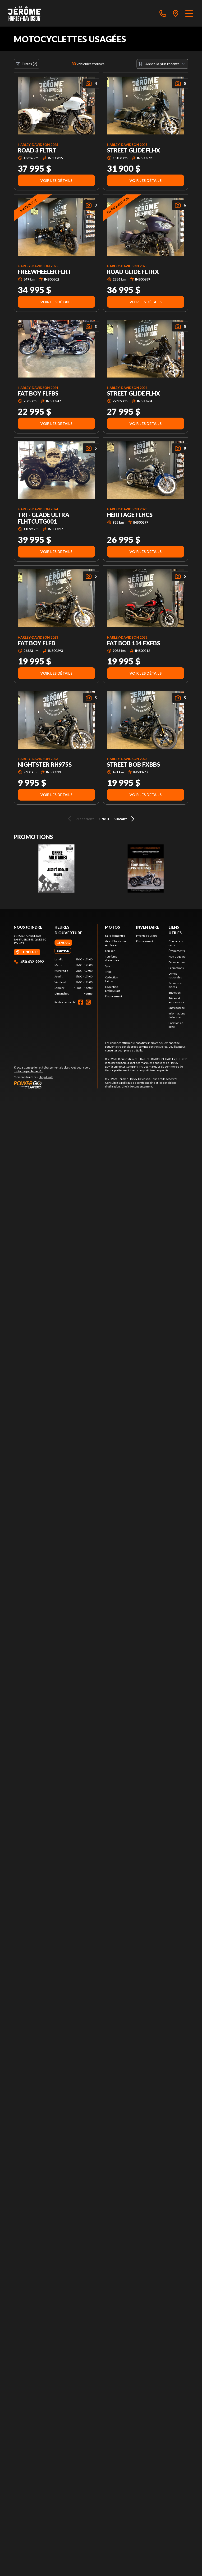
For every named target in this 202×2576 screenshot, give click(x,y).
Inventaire (147, 927)
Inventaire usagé (146, 935)
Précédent (80, 819)
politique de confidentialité (138, 1082)
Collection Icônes (111, 979)
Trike (108, 971)
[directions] (175, 13)
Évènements (177, 951)
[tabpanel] (73, 976)
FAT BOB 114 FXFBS (133, 643)
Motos (112, 927)
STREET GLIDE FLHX (133, 150)
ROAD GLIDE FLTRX (133, 271)
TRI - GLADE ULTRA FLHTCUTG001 (43, 518)
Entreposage (177, 1007)
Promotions (176, 968)
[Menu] (189, 13)
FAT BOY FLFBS (38, 393)
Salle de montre (115, 935)
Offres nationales (175, 975)
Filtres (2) (26, 64)
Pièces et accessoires (176, 1000)
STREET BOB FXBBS (133, 764)
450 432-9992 (29, 961)
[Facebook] (80, 1002)
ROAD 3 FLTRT (37, 150)
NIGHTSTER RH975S (45, 764)
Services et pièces (176, 985)
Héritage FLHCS (129, 515)
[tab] (63, 943)
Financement (113, 996)
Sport (108, 966)
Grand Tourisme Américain (115, 943)
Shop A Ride (46, 1077)
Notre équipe (177, 956)
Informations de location (177, 1015)
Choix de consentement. (137, 1086)
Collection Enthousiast (112, 988)
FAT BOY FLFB (36, 643)
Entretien (175, 992)
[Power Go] (55, 1084)
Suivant (125, 819)
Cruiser (110, 951)
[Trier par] (162, 64)
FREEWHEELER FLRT (44, 271)
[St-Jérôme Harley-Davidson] (24, 13)
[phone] (162, 13)
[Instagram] (88, 1002)
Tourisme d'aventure (112, 958)
